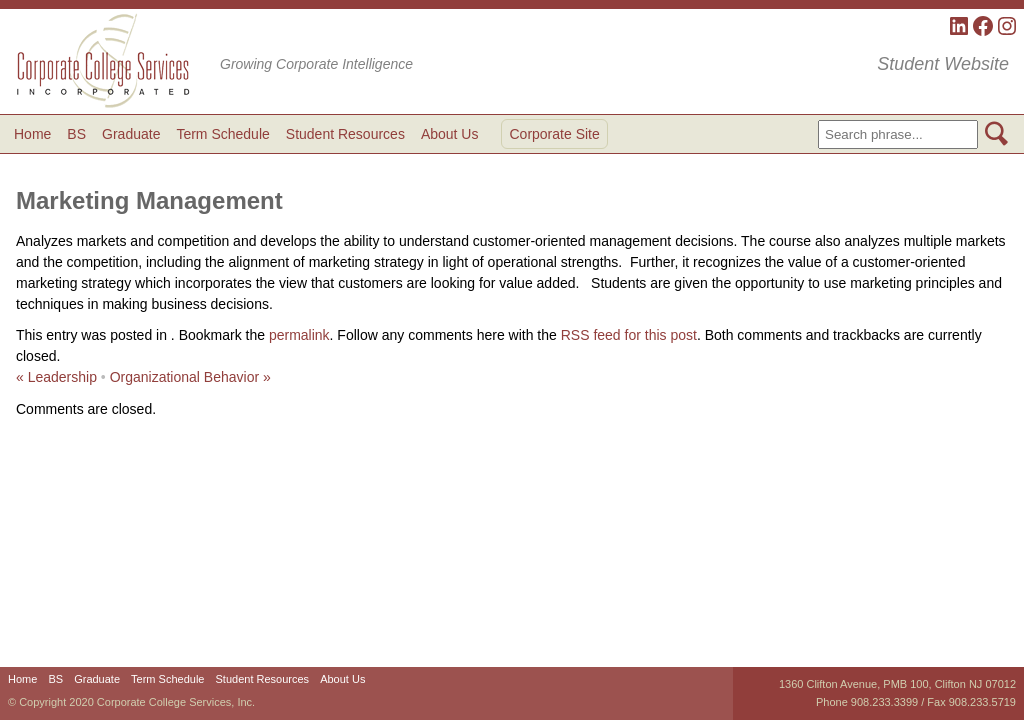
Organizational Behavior (190, 377)
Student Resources (345, 134)
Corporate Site (554, 134)
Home (32, 134)
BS (76, 134)
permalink (299, 335)
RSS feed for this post (629, 335)
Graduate (131, 134)
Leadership (56, 377)
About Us (450, 134)
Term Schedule (222, 134)
